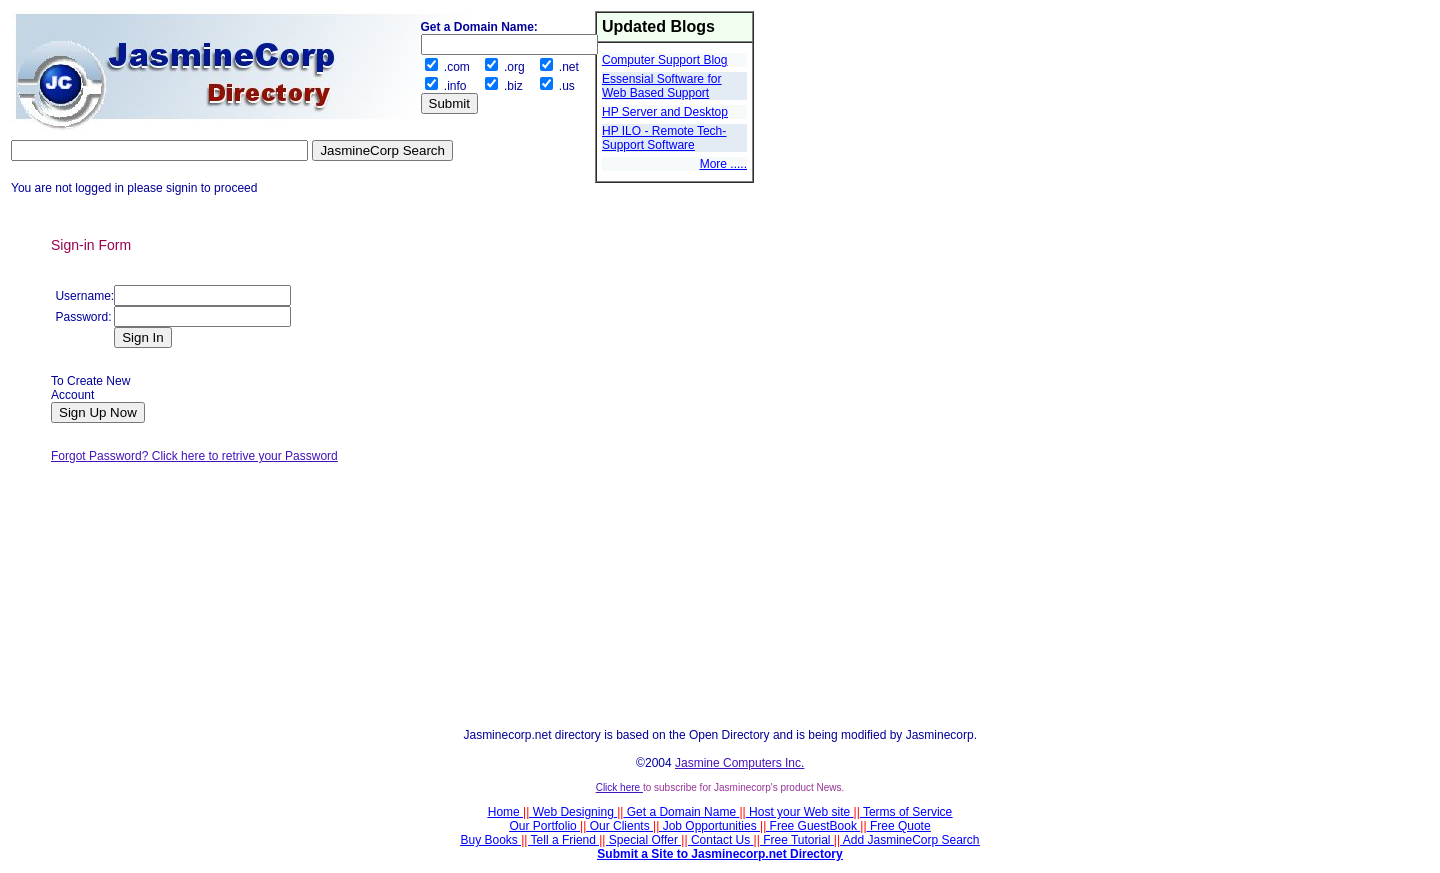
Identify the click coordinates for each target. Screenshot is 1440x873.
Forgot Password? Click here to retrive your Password (194, 456)
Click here (619, 787)
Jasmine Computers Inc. (739, 763)
